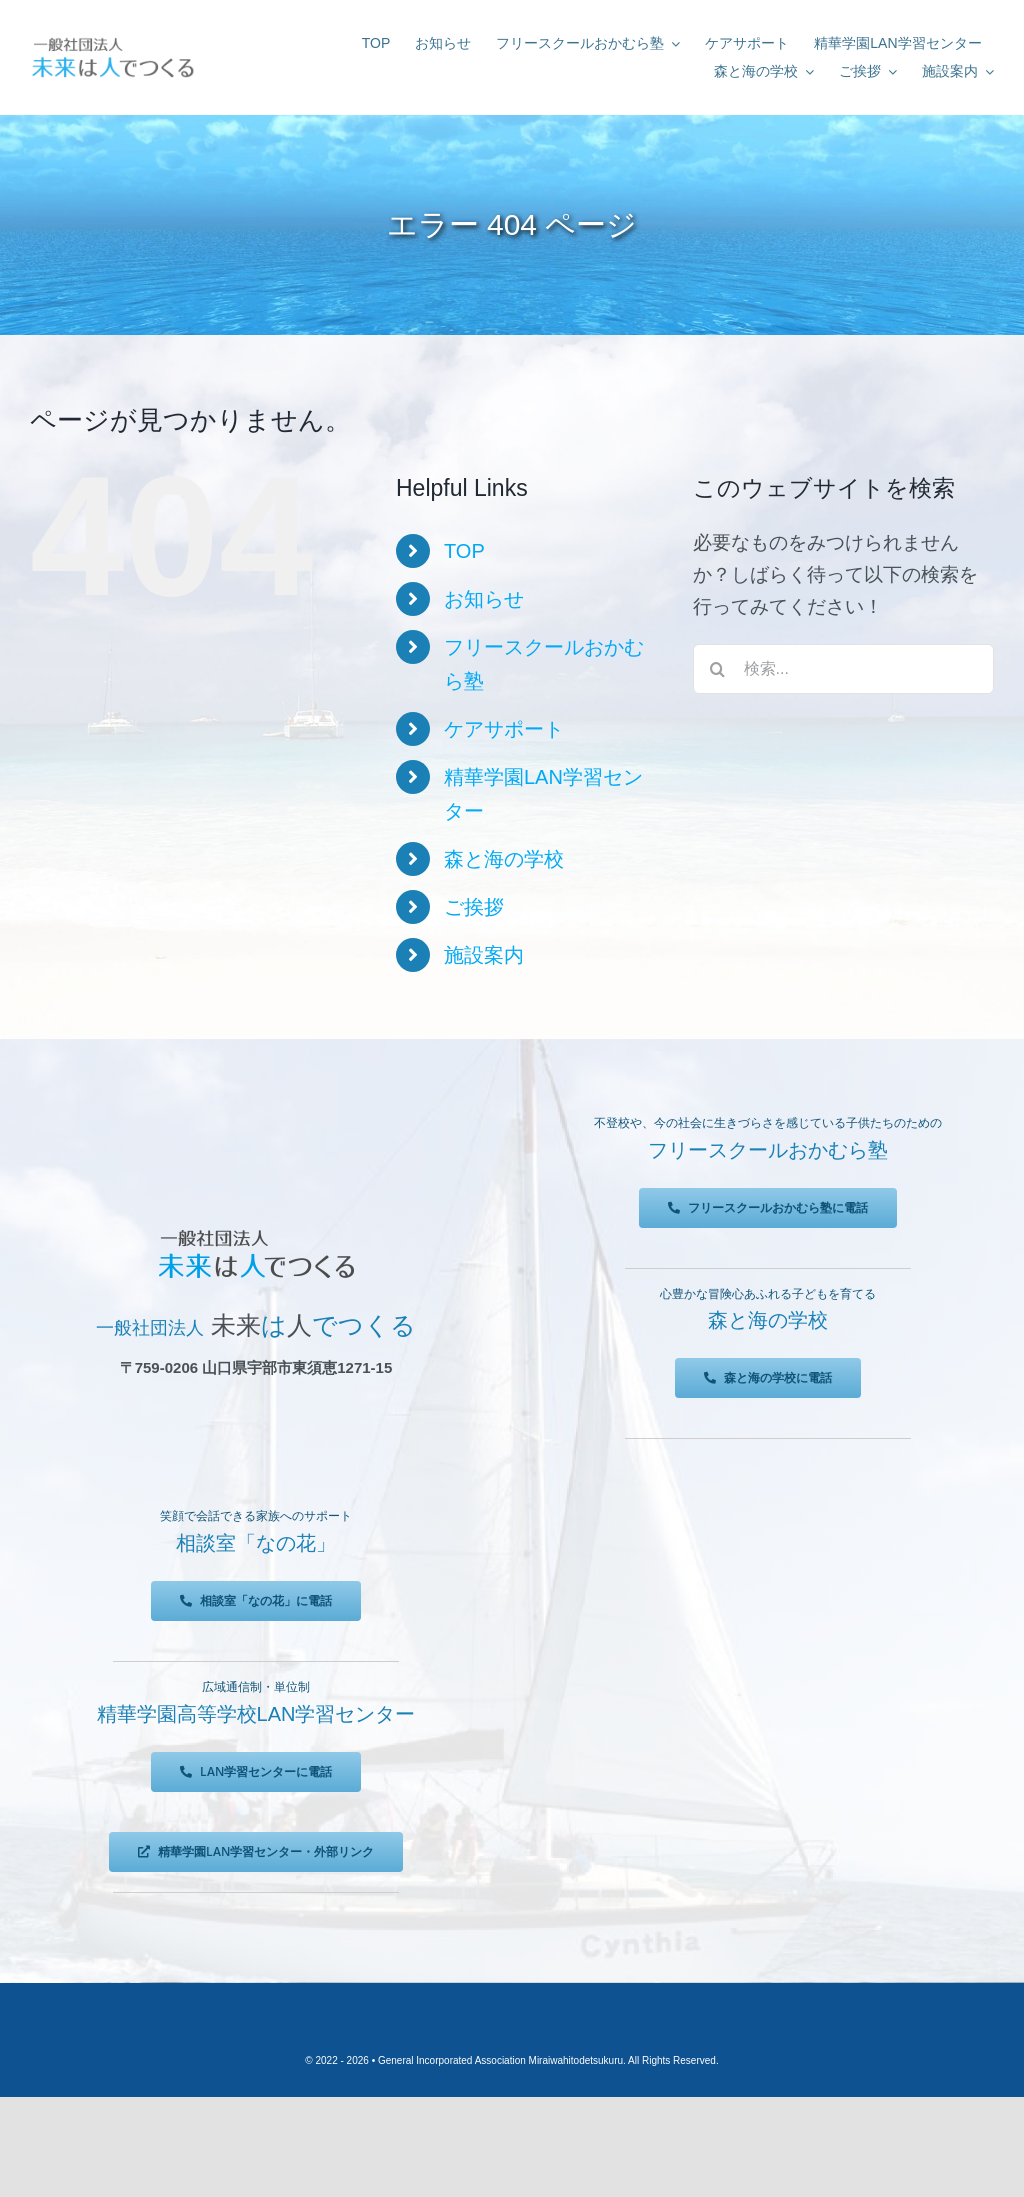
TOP (464, 551)
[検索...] (843, 669)
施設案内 (484, 955)
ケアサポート (504, 729)
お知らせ (484, 599)
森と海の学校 (504, 859)
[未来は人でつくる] (112, 41)
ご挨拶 (474, 907)
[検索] (718, 669)
